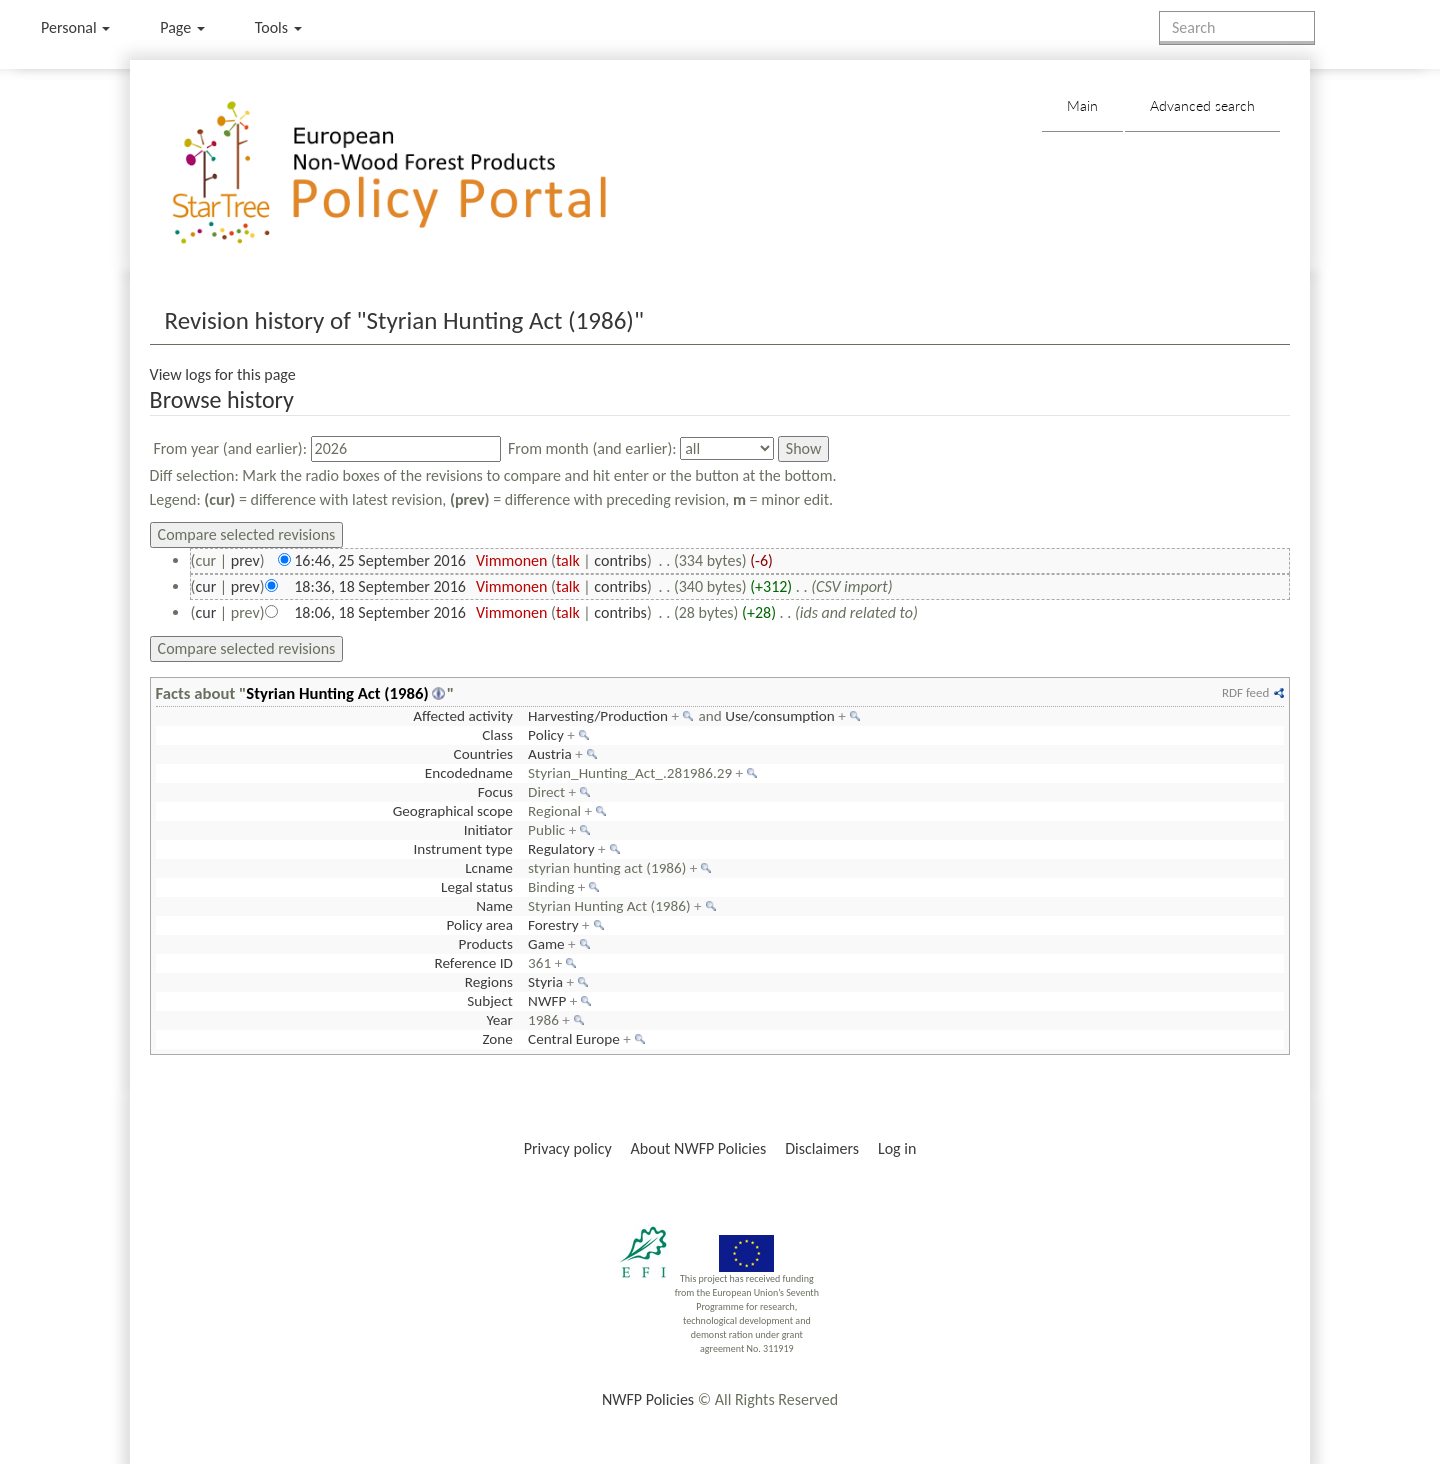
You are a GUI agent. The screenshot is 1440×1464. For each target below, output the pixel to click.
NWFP (547, 1001)
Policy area (479, 925)
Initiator (488, 830)
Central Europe (574, 1039)
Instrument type (462, 849)
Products (486, 944)
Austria (550, 754)
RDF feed (1245, 692)
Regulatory (561, 849)
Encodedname (469, 773)
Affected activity (463, 716)
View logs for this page (223, 374)
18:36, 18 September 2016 (380, 586)
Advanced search (1202, 105)
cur (205, 586)
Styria (545, 982)
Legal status (477, 887)
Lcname (489, 868)
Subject (490, 1001)
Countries (483, 754)
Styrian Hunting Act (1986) (337, 693)
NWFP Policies (648, 1399)
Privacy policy (568, 1148)
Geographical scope (453, 811)
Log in (897, 1148)
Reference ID (473, 963)
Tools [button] (278, 27)
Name (494, 906)
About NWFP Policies (699, 1148)
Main (1082, 105)
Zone (497, 1039)
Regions (489, 982)
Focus (495, 792)
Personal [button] (75, 27)
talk (568, 560)
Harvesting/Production (598, 716)
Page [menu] (182, 27)
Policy (546, 735)
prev (245, 560)
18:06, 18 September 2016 (380, 612)
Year (499, 1020)
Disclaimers (822, 1148)
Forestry (553, 925)
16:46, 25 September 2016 (380, 560)
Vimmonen (512, 560)
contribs (620, 560)
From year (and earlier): (230, 448)
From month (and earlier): (592, 448)
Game (546, 944)
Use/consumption (780, 716)
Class (497, 735)
